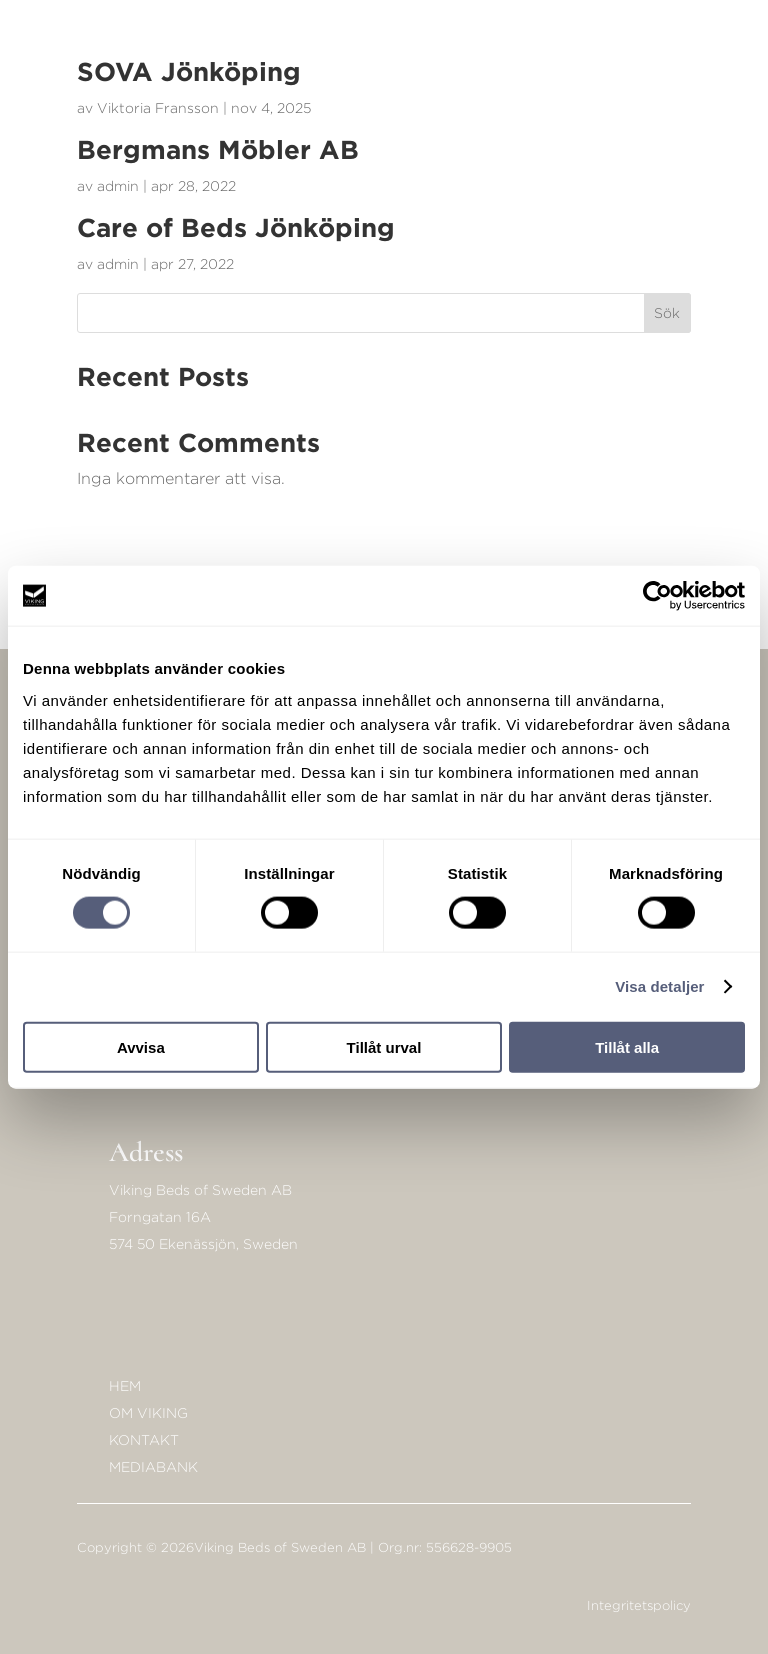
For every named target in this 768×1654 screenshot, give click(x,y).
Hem (125, 1385)
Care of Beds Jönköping (236, 227)
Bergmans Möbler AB (218, 149)
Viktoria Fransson (158, 107)
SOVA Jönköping (189, 71)
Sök (667, 312)
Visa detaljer (659, 986)
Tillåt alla (627, 1046)
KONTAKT (144, 1439)
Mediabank (153, 1466)
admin (118, 185)
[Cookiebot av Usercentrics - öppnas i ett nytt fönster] (657, 596)
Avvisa (141, 1046)
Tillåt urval (384, 1046)
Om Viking (148, 1412)
